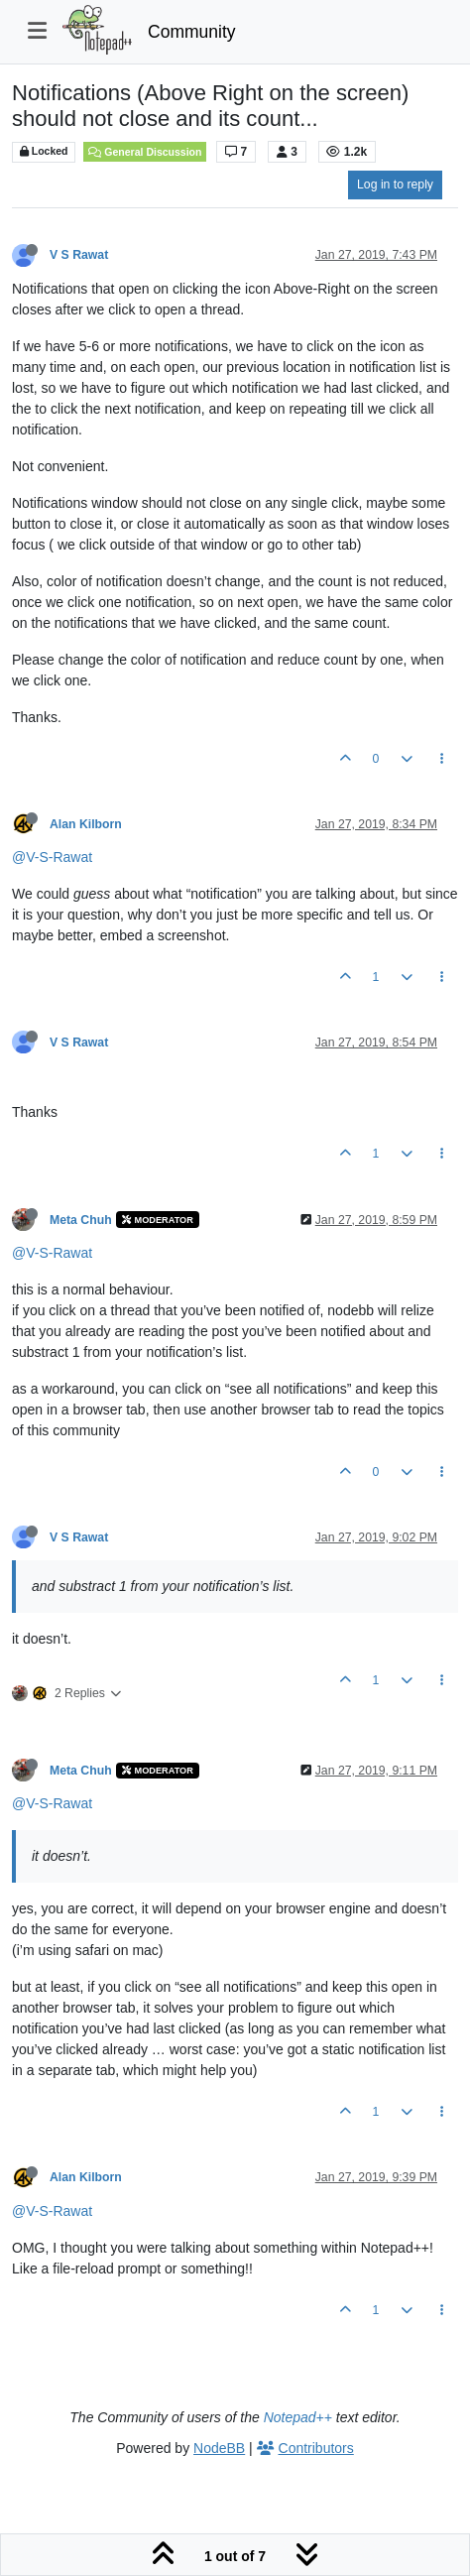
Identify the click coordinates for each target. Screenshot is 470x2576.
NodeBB (219, 2448)
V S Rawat (79, 255)
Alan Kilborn (86, 824)
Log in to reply (395, 184)
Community (192, 32)
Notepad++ (298, 2417)
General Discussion (144, 152)
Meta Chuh (81, 1220)
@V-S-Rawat (52, 857)
